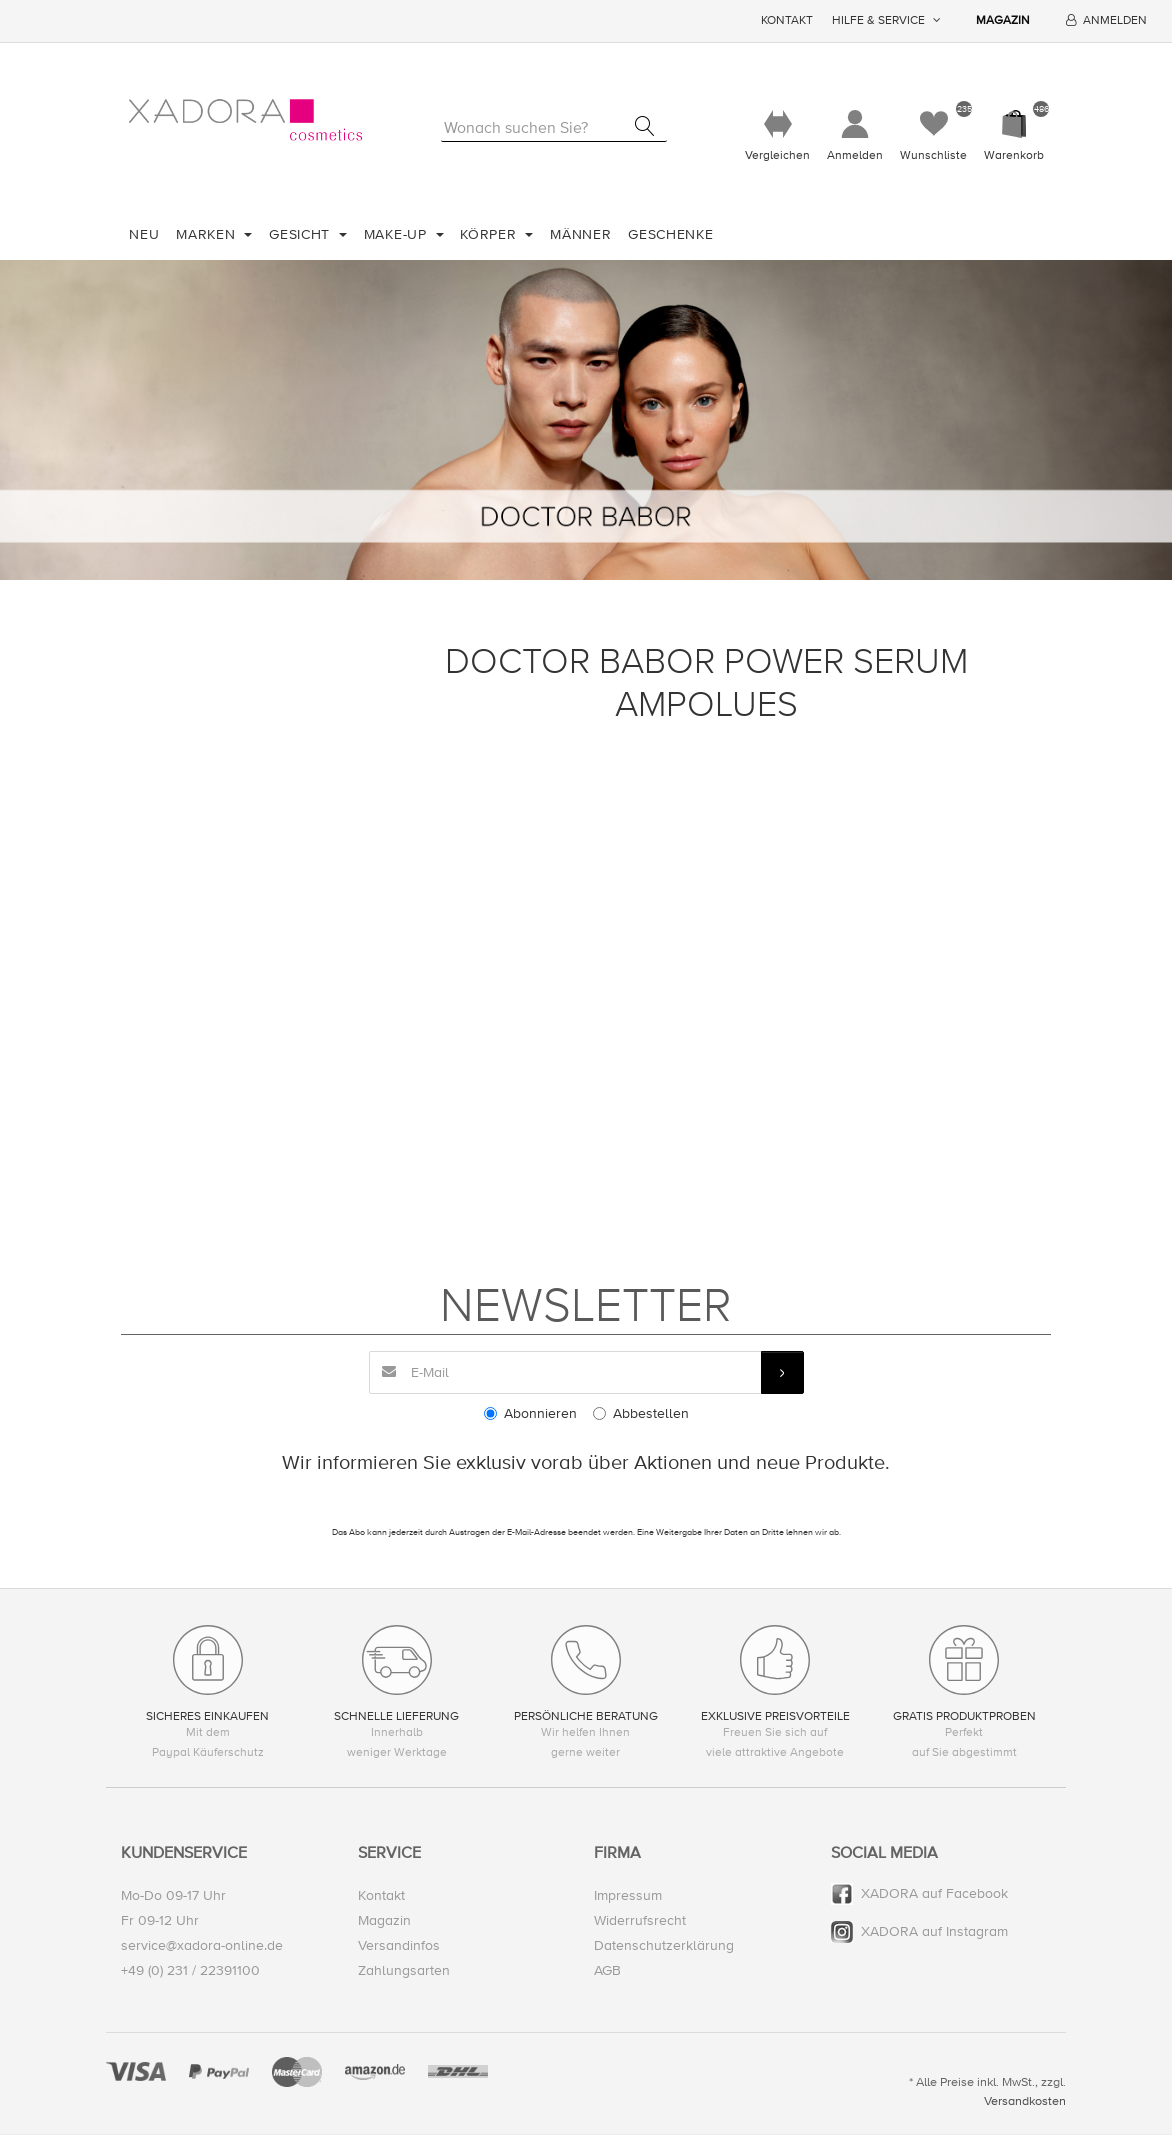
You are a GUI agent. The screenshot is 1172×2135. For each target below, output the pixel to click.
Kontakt (787, 20)
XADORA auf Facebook (934, 1893)
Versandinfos (399, 1946)
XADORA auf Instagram (934, 1932)
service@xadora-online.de (202, 1946)
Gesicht (302, 234)
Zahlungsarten (404, 1971)
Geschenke (670, 234)
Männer (580, 234)
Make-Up (398, 234)
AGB (607, 1971)
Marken (208, 234)
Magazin (1003, 20)
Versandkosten (1025, 2101)
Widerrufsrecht (640, 1921)
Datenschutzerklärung (664, 1946)
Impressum (628, 1895)
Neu (144, 234)
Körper (490, 234)
